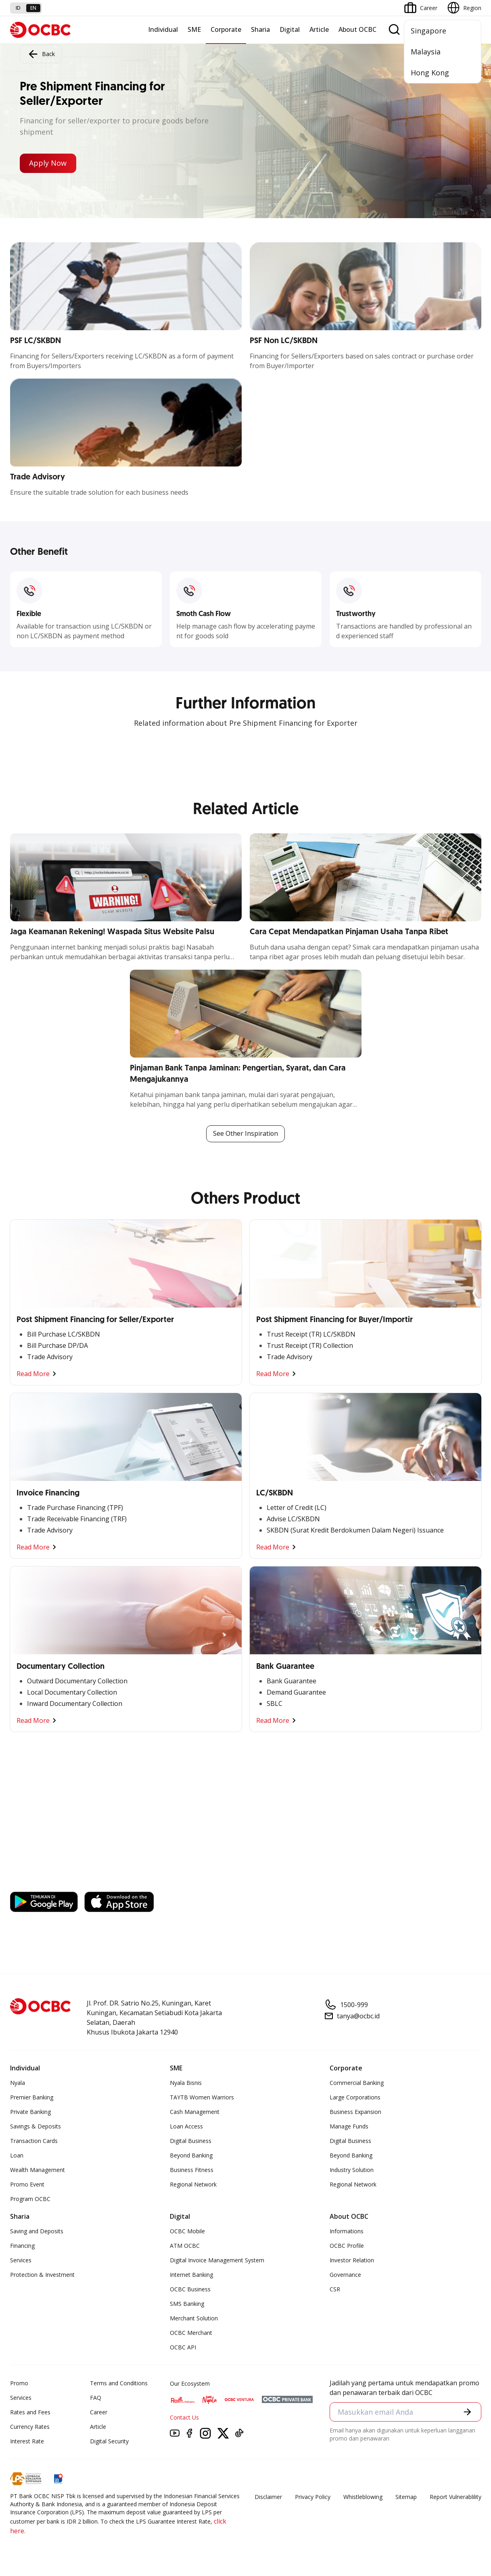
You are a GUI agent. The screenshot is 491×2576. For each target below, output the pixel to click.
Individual (163, 29)
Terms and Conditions (119, 2383)
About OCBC (357, 29)
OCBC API (183, 2347)
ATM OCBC (185, 2245)
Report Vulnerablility (455, 2497)
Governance (345, 2274)
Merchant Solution (194, 2318)
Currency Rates (30, 2426)
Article (319, 29)
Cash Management (194, 2112)
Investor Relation (352, 2260)
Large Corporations (355, 2097)
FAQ (95, 2397)
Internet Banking (191, 2274)
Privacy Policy (312, 2497)
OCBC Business (190, 2289)
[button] (467, 2412)
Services (20, 2260)
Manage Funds (349, 2126)
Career (98, 2412)
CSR (335, 2289)
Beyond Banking (191, 2155)
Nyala (17, 2083)
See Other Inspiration (245, 1133)
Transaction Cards (34, 2141)
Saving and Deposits (36, 2231)
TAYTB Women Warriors (202, 2097)
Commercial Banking (357, 2083)
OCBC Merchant (191, 2333)
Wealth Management (37, 2170)
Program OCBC (30, 2199)
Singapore (428, 30)
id (18, 7)
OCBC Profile (347, 2245)
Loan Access (186, 2126)
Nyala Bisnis (186, 2083)
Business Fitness (191, 2170)
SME (194, 29)
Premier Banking (31, 2097)
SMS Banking (187, 2303)
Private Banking (30, 2112)
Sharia (260, 29)
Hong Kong (430, 72)
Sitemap (406, 2497)
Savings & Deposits (35, 2126)
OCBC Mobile (187, 2231)
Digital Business (190, 2141)
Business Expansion (355, 2112)
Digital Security (109, 2441)
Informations (347, 2231)
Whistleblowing (362, 2497)
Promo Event (27, 2184)
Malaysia (426, 51)
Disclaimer (268, 2497)
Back (41, 54)
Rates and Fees (30, 2412)
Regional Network (193, 2184)
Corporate (226, 29)
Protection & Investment (42, 2274)
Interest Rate (27, 2441)
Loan (16, 2155)
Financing (22, 2245)
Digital (290, 29)
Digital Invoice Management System (217, 2260)
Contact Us (184, 2417)
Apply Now (48, 163)
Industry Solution (352, 2170)
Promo (19, 2383)
